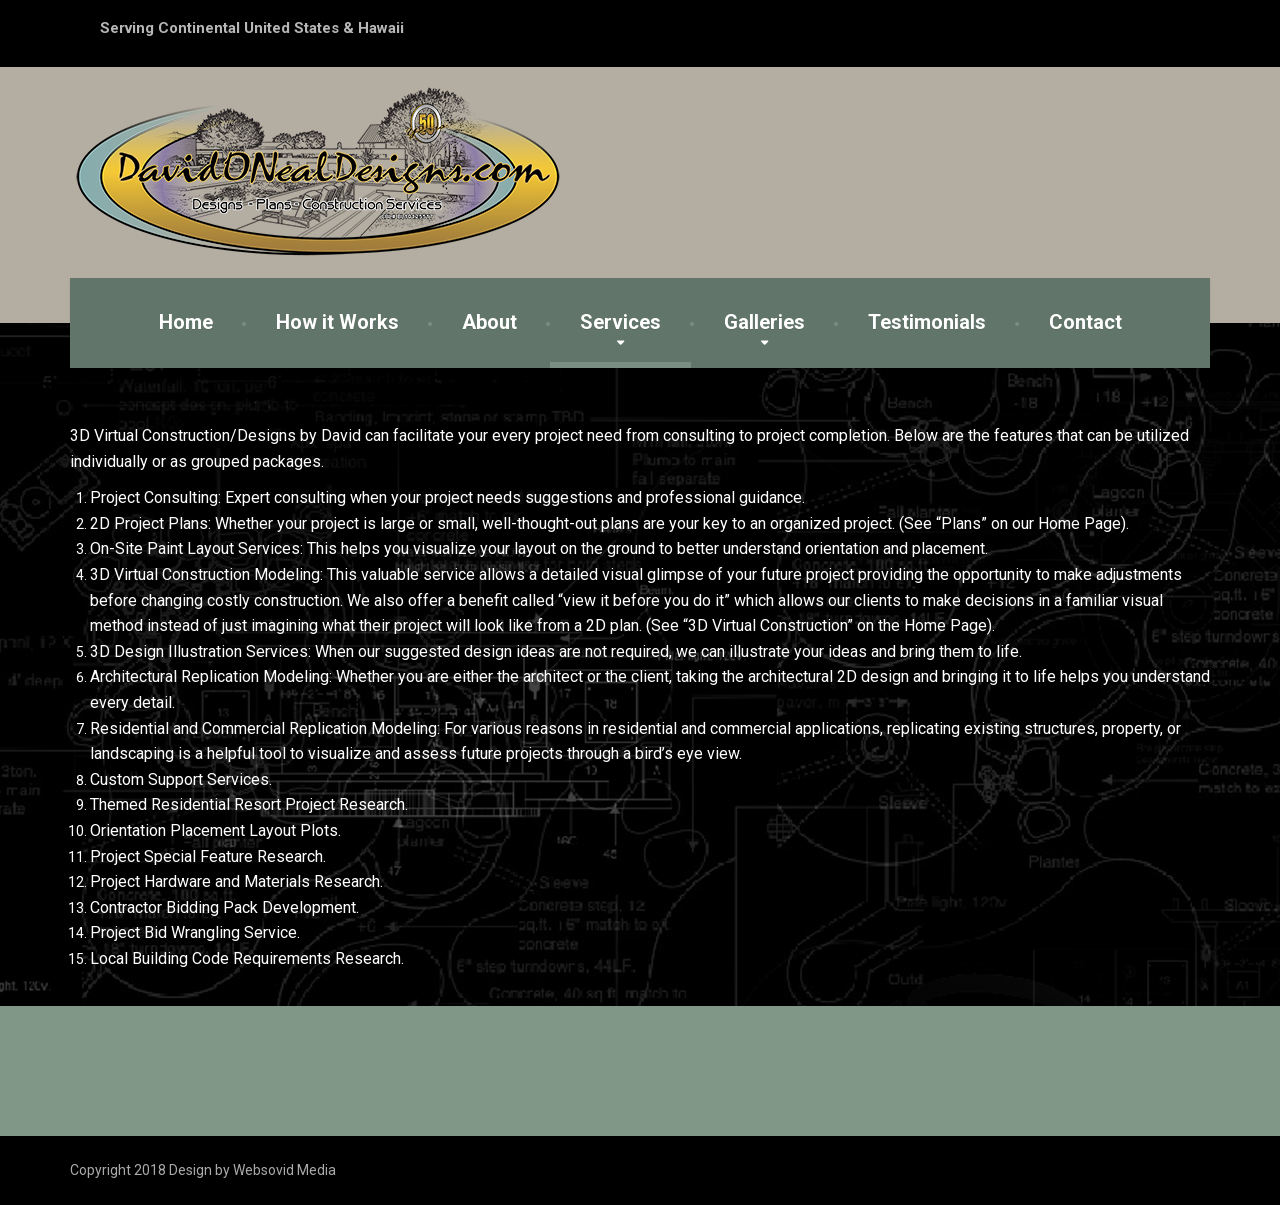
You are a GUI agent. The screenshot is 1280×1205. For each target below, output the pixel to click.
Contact (1085, 322)
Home (186, 322)
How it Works (337, 322)
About (489, 322)
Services (620, 322)
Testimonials (927, 322)
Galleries (764, 322)
